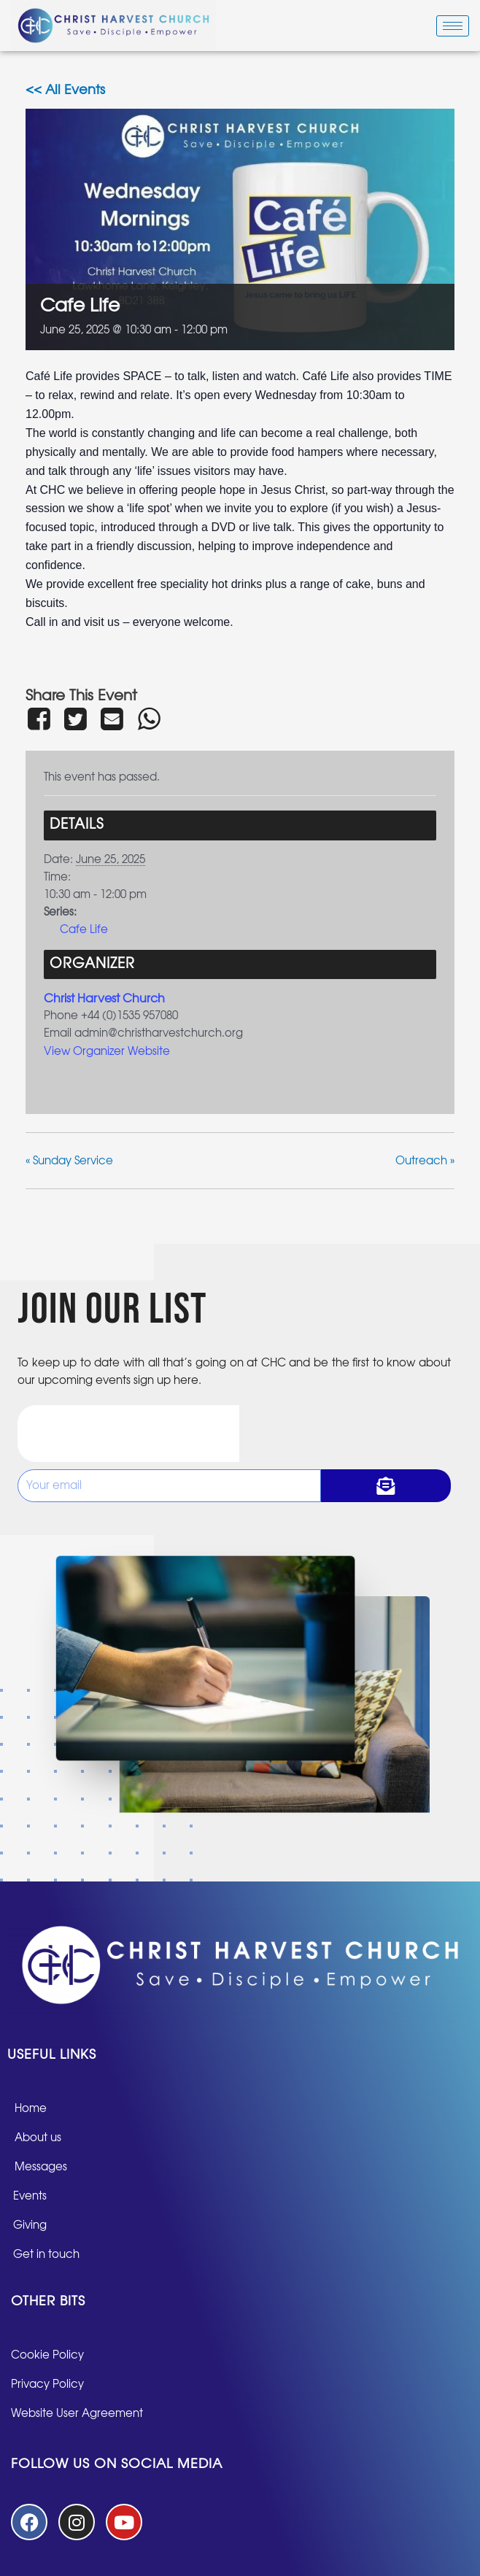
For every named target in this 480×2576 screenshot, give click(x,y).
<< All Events (65, 90)
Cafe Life (84, 929)
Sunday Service (69, 1161)
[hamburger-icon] (452, 25)
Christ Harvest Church (104, 999)
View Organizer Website (107, 1051)
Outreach (424, 1161)
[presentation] (128, 1433)
